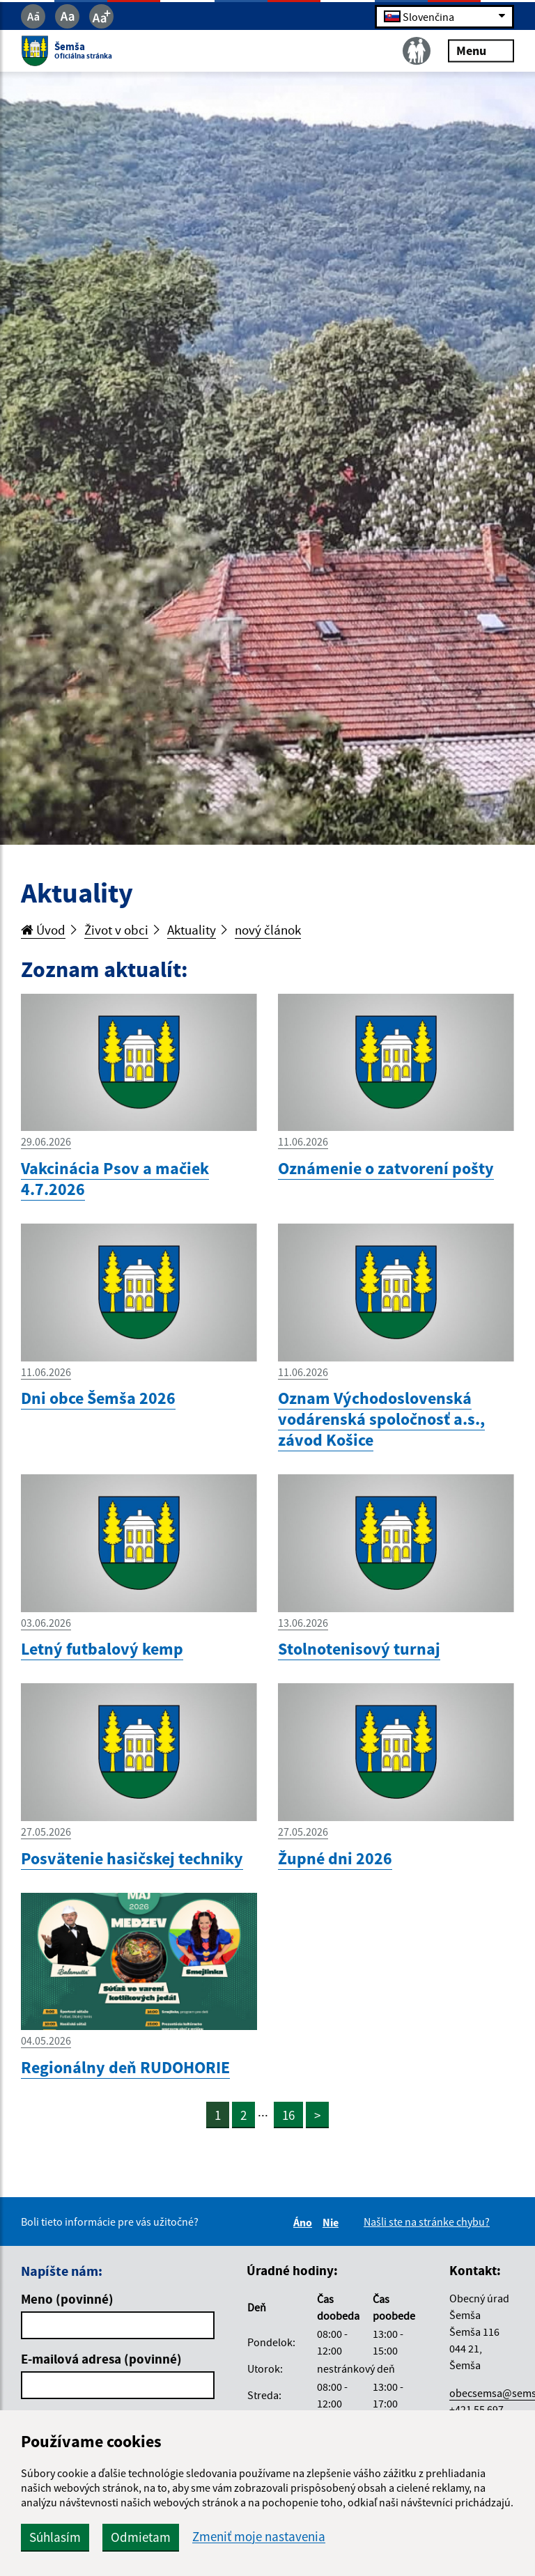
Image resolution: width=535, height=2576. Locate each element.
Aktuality (191, 929)
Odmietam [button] (141, 2537)
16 (288, 2115)
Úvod (43, 929)
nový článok (268, 929)
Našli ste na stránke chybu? (427, 2221)
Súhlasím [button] (55, 2537)
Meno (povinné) (67, 2298)
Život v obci (116, 929)
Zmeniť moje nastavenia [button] (258, 2536)
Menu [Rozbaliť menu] (481, 50)
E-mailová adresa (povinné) (101, 2358)
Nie (333, 2222)
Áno (304, 2222)
